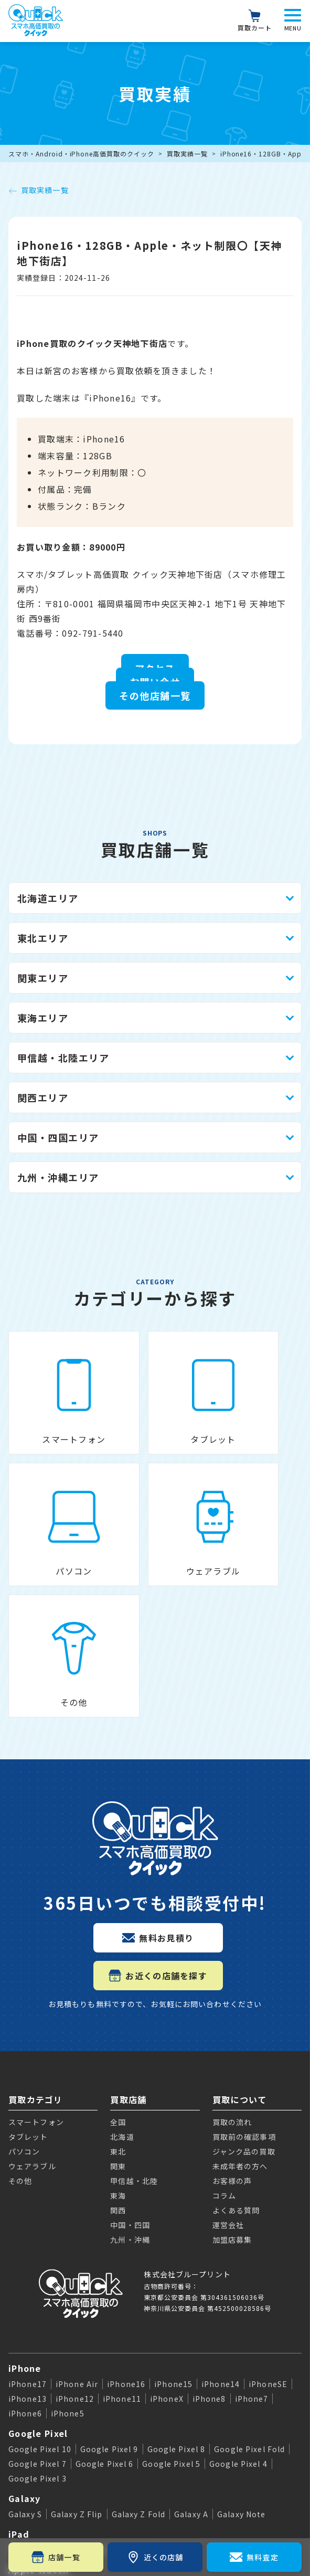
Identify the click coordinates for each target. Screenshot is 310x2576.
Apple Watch (38, 2399)
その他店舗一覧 (154, 695)
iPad (18, 2364)
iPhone (24, 2198)
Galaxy (24, 2328)
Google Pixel (38, 2263)
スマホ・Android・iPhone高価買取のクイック (81, 153)
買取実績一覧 (187, 153)
